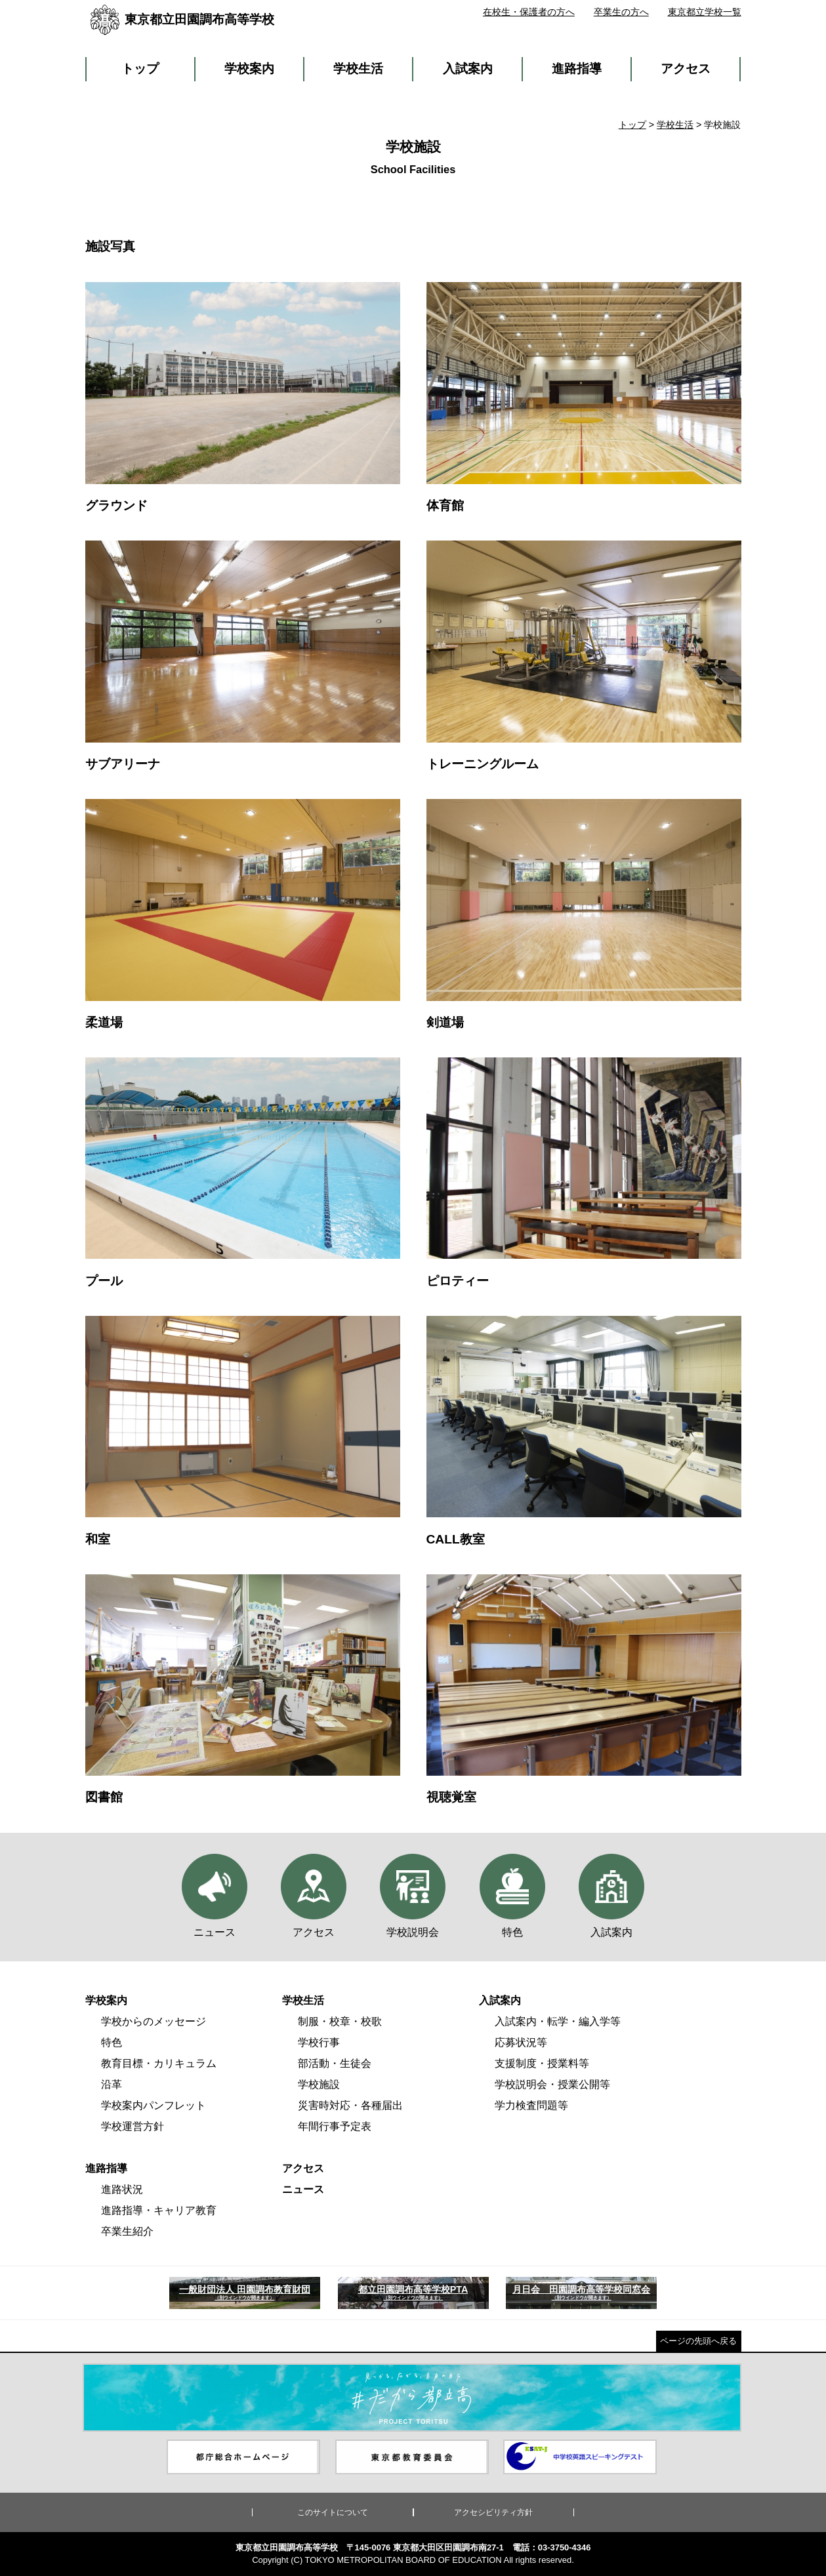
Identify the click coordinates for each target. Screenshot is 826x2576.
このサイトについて (332, 2512)
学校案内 (249, 68)
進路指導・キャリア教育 (159, 2210)
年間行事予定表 (334, 2126)
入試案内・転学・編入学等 (558, 2021)
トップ (140, 68)
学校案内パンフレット (153, 2105)
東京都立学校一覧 (704, 12)
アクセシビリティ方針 (493, 2512)
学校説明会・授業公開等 (552, 2084)
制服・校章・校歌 (340, 2021)
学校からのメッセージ (153, 2021)
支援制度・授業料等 (542, 2063)
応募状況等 (521, 2042)
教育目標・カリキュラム (159, 2063)
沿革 (111, 2084)
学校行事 (319, 2042)
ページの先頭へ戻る (698, 2341)
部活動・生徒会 (334, 2063)
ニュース (303, 2189)
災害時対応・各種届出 (350, 2105)
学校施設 (319, 2084)
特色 (111, 2042)
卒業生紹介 (127, 2231)
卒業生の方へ (621, 12)
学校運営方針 (132, 2126)
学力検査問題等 (531, 2105)
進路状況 (122, 2189)
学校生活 (358, 68)
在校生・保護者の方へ (529, 12)
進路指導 (577, 68)
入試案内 (468, 68)
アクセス (686, 68)
